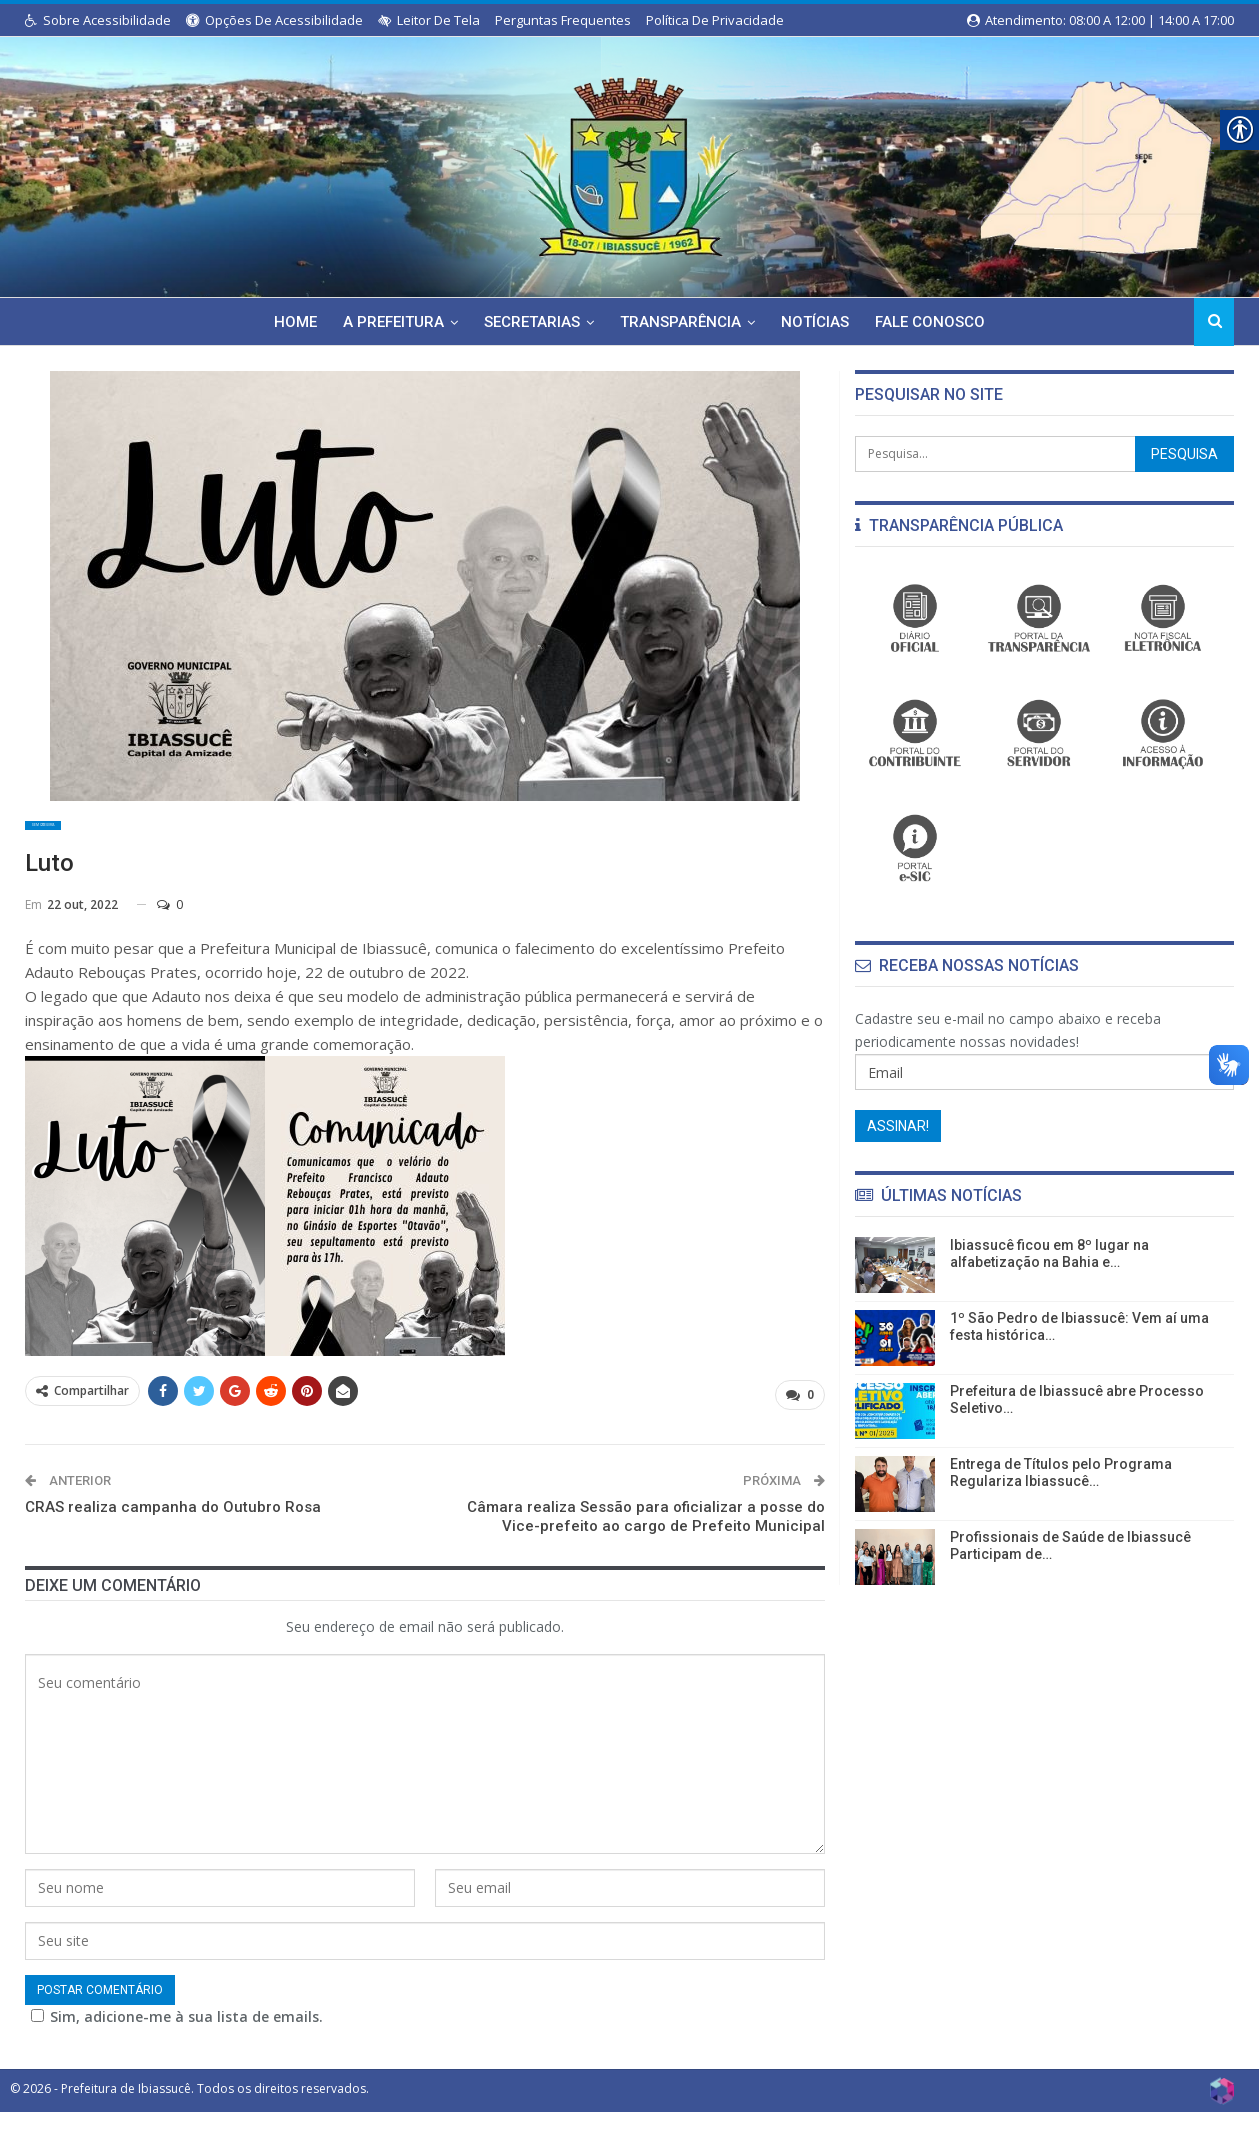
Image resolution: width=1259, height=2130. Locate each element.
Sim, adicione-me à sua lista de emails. (160, 2036)
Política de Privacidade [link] (715, 20)
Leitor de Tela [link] (429, 20)
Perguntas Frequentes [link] (563, 20)
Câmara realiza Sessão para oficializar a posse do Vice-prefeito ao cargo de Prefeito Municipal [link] (646, 1527)
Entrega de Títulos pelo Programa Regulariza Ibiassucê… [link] (1061, 1472)
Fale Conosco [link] (938, 322)
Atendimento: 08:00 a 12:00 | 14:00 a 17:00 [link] (1100, 20)
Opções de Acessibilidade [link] (274, 20)
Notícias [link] (820, 322)
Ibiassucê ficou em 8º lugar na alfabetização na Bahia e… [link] (1049, 1253)
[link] (629, 163)
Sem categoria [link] (78, 833)
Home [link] (288, 322)
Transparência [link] (682, 322)
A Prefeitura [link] (389, 322)
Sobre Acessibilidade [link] (98, 20)
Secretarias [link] (531, 322)
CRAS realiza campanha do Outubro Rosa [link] (173, 1517)
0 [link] (169, 919)
